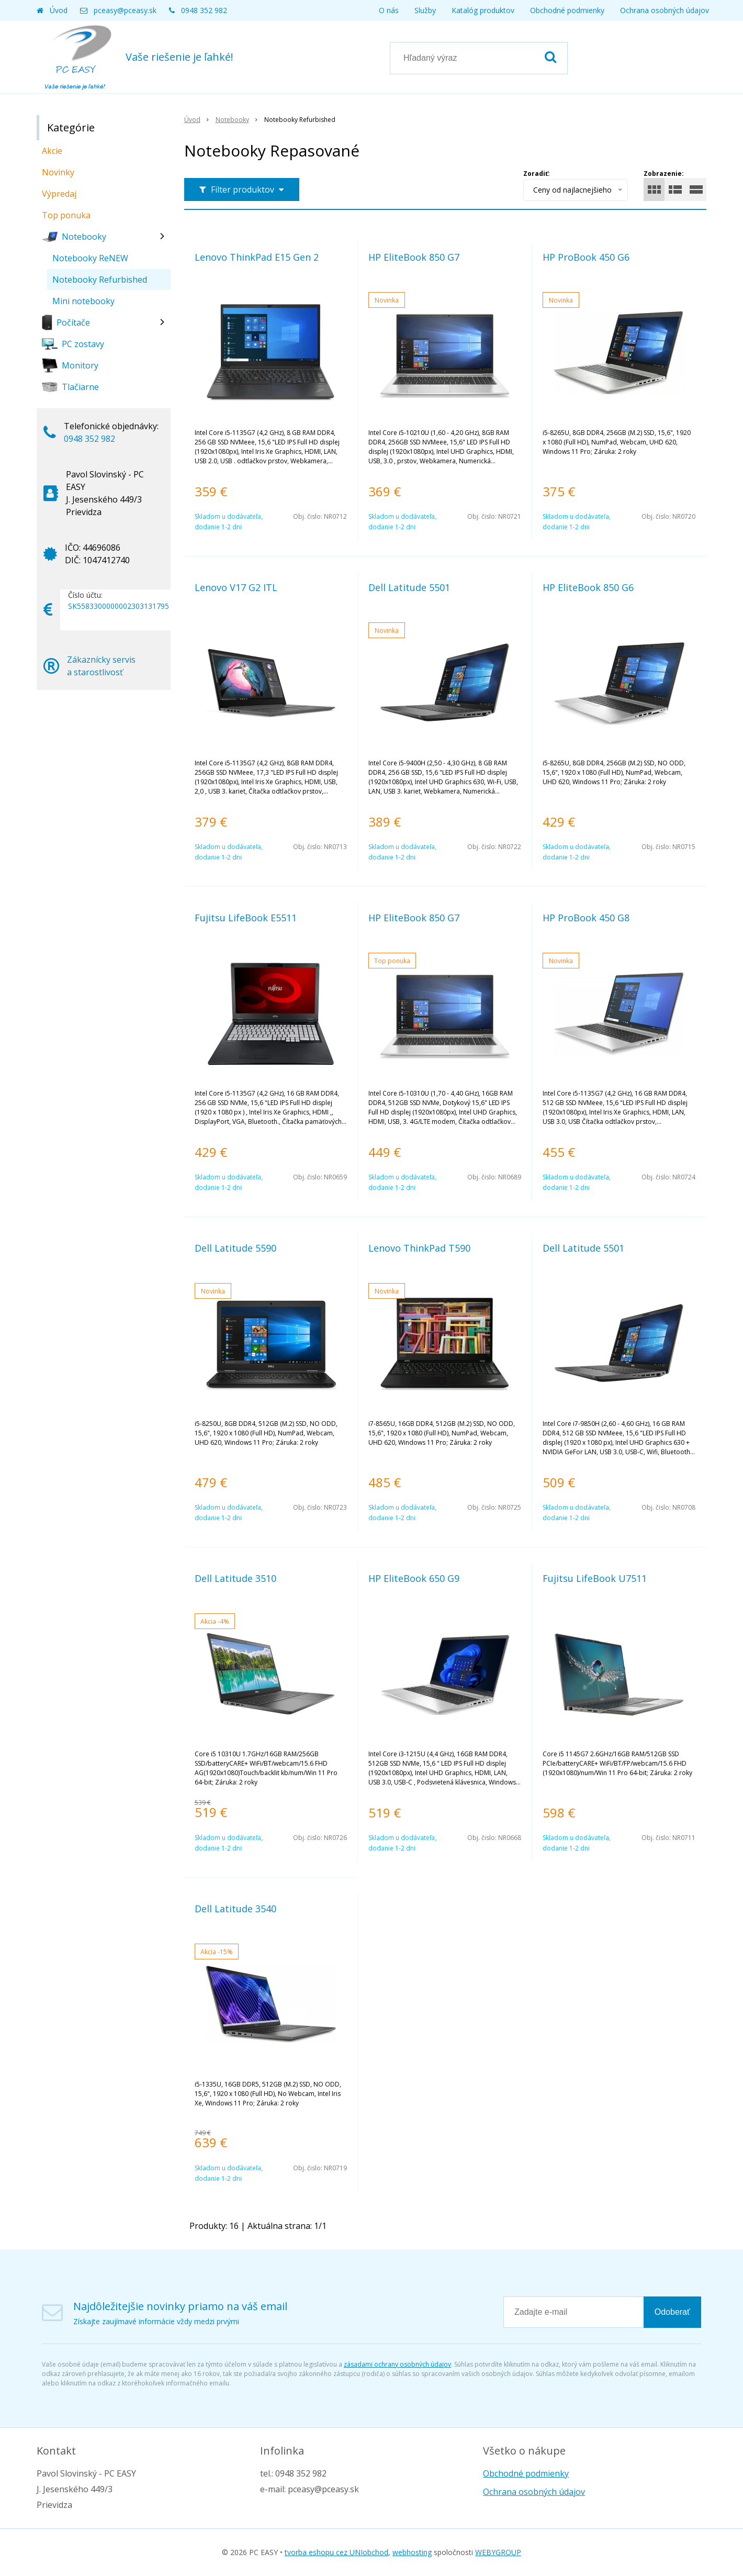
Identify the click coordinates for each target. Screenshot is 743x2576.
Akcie (52, 151)
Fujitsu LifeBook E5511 (246, 917)
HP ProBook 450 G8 (586, 917)
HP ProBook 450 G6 (586, 257)
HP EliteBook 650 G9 (413, 1578)
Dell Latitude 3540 (235, 1908)
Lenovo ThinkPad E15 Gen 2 (257, 257)
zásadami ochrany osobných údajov (397, 2364)
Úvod (58, 10)
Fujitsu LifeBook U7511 (595, 1578)
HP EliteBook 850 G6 (588, 587)
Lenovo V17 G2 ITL (236, 587)
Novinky (58, 172)
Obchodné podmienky (567, 10)
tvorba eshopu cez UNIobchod (336, 2552)
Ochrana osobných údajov (664, 10)
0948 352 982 (204, 10)
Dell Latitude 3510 (235, 1578)
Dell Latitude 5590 (235, 1248)
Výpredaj (59, 193)
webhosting (412, 2552)
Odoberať (672, 2311)
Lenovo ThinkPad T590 (419, 1248)
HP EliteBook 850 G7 (413, 257)
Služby (425, 10)
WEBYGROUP (498, 2552)
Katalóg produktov (483, 10)
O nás (389, 10)
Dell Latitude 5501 (409, 587)
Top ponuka (66, 215)
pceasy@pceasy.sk (125, 10)
